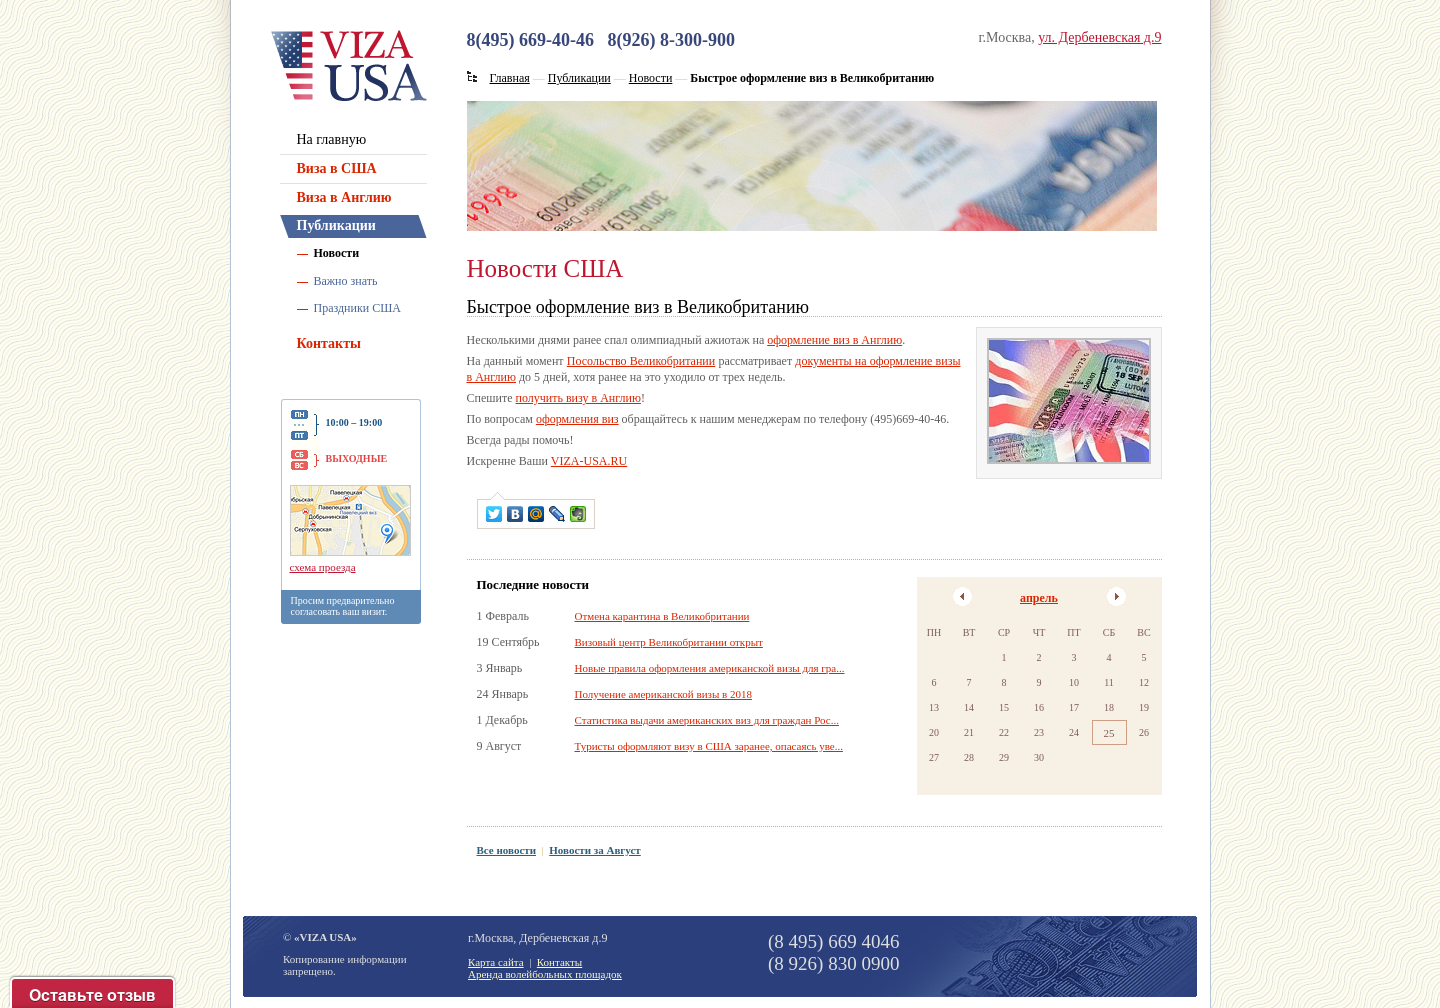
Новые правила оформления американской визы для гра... (710, 668)
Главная (510, 78)
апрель (1039, 598)
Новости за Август (595, 850)
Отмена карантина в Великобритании (662, 616)
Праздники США (358, 308)
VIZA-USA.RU (589, 461)
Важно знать (346, 281)
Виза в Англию (344, 197)
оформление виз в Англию (834, 340)
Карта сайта (496, 962)
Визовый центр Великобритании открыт (669, 642)
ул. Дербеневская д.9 (1099, 37)
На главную (332, 139)
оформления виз (577, 419)
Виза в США (337, 168)
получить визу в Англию (577, 398)
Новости (337, 253)
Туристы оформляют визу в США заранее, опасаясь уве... (709, 746)
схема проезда (323, 567)
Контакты (329, 343)
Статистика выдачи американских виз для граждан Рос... (707, 720)
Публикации (336, 225)
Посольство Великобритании (641, 361)
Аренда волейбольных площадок (545, 974)
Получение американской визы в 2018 (663, 694)
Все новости (507, 850)
